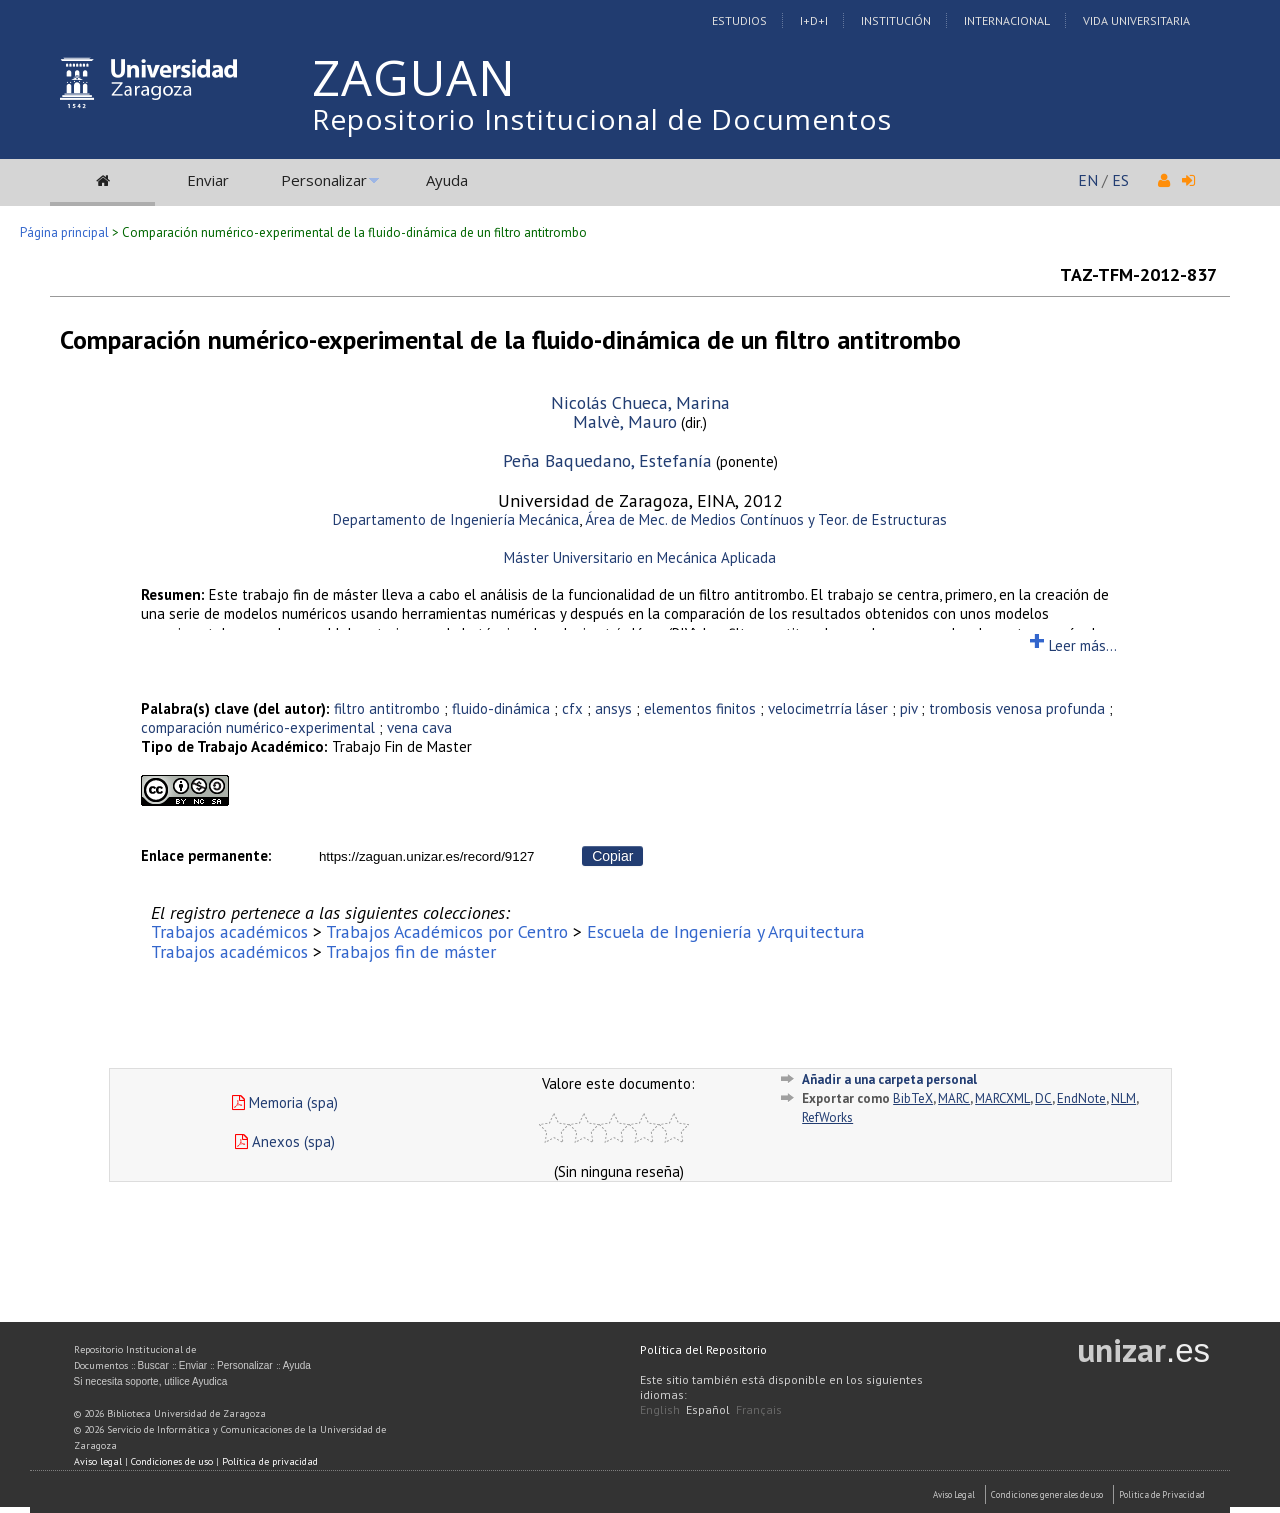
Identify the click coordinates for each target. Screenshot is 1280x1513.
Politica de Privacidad (1162, 1494)
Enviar (208, 180)
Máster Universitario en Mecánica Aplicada (640, 557)
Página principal (64, 232)
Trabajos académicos (229, 931)
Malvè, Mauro (625, 421)
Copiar (612, 856)
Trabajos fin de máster (411, 951)
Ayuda (447, 180)
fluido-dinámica (501, 708)
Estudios (739, 20)
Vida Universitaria (1136, 20)
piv (908, 708)
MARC (954, 1098)
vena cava (419, 727)
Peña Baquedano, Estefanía (607, 460)
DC (1043, 1098)
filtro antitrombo (387, 708)
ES (1120, 180)
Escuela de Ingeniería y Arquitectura (726, 931)
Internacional (1007, 20)
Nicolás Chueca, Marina (640, 402)
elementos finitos (700, 708)
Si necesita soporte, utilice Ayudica (151, 1381)
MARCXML (1002, 1098)
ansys (613, 708)
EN (1088, 180)
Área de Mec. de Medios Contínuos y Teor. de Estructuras (766, 519)
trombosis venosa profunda (1017, 708)
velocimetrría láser (828, 708)
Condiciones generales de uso (1047, 1494)
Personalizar (324, 180)
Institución (896, 20)
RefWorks (827, 1117)
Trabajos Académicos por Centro (447, 931)
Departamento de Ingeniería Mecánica (456, 519)
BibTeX (913, 1098)
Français (759, 1409)
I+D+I (814, 20)
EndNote (1081, 1098)
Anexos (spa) (285, 1141)
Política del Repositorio (703, 1349)
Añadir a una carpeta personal (889, 1079)
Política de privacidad (270, 1461)
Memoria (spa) (285, 1102)
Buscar (153, 1365)
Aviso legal (98, 1461)
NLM (1123, 1098)
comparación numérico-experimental (258, 727)
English (660, 1409)
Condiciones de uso (172, 1461)
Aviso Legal (954, 1494)
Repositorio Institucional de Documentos (602, 119)
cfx (572, 708)
